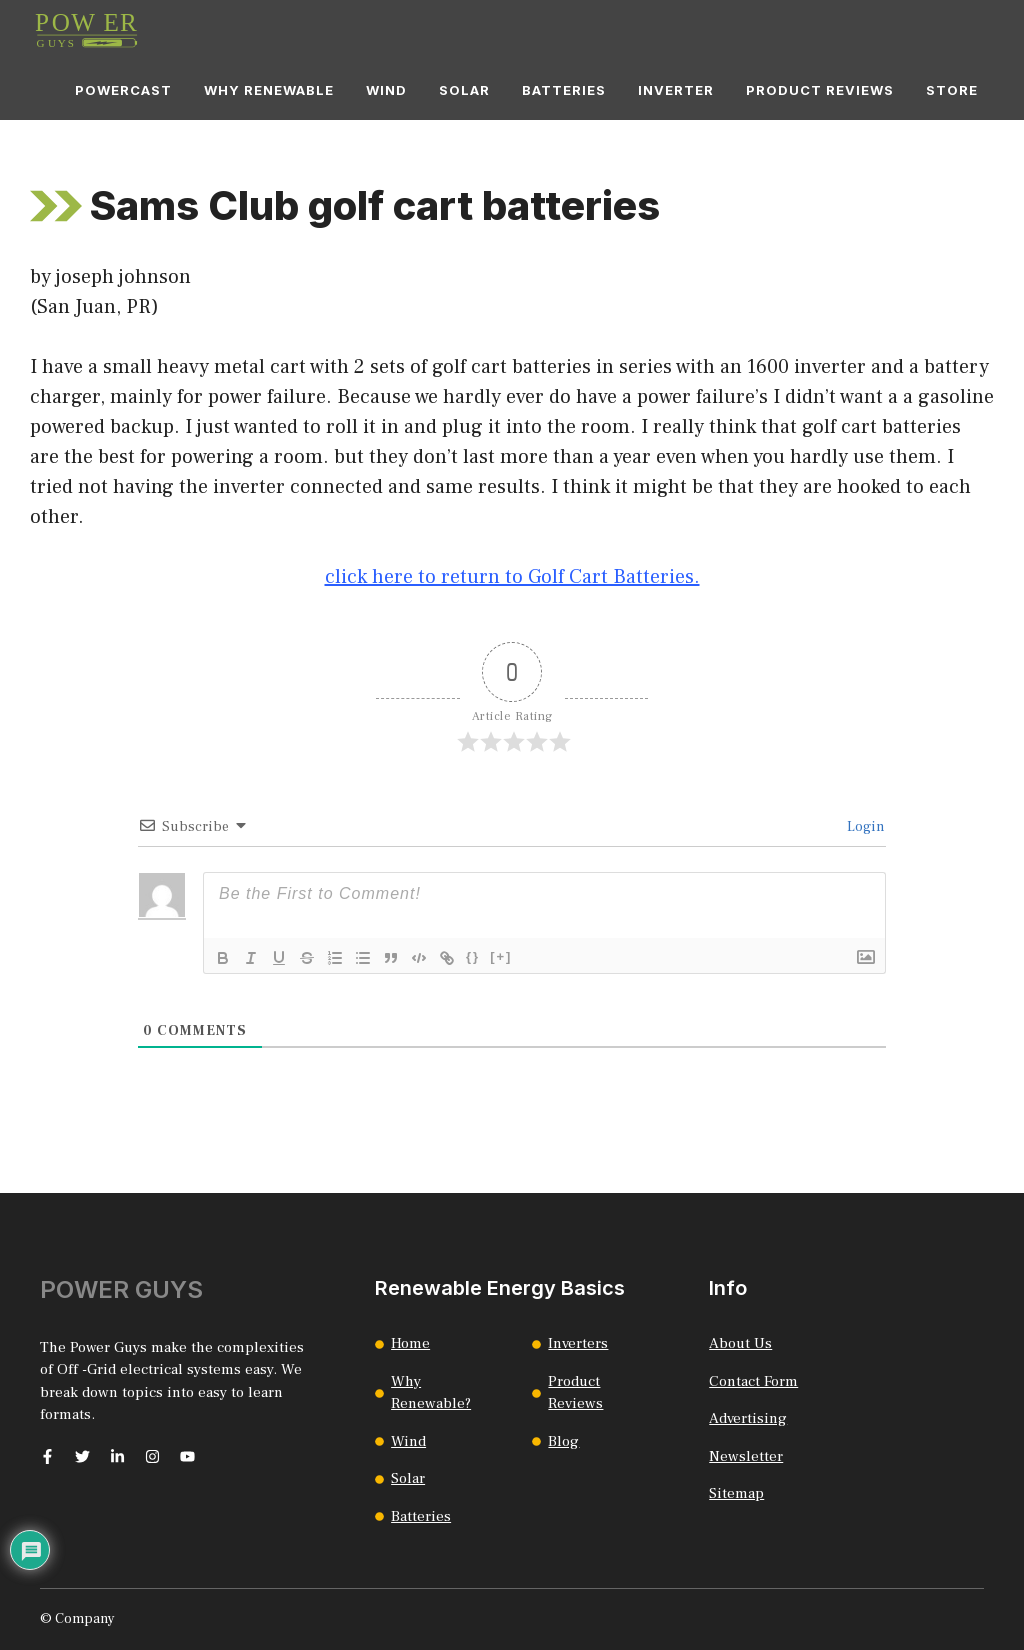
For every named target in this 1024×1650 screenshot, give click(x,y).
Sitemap (736, 1493)
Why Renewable (269, 90)
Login (864, 827)
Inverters (578, 1343)
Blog (563, 1441)
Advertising (748, 1418)
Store (952, 90)
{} (473, 956)
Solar (464, 90)
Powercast (123, 90)
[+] (501, 956)
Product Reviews (820, 90)
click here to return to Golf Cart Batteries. (512, 577)
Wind (386, 90)
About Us (740, 1343)
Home (410, 1343)
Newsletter (746, 1456)
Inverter (676, 90)
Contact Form (753, 1381)
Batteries (564, 90)
